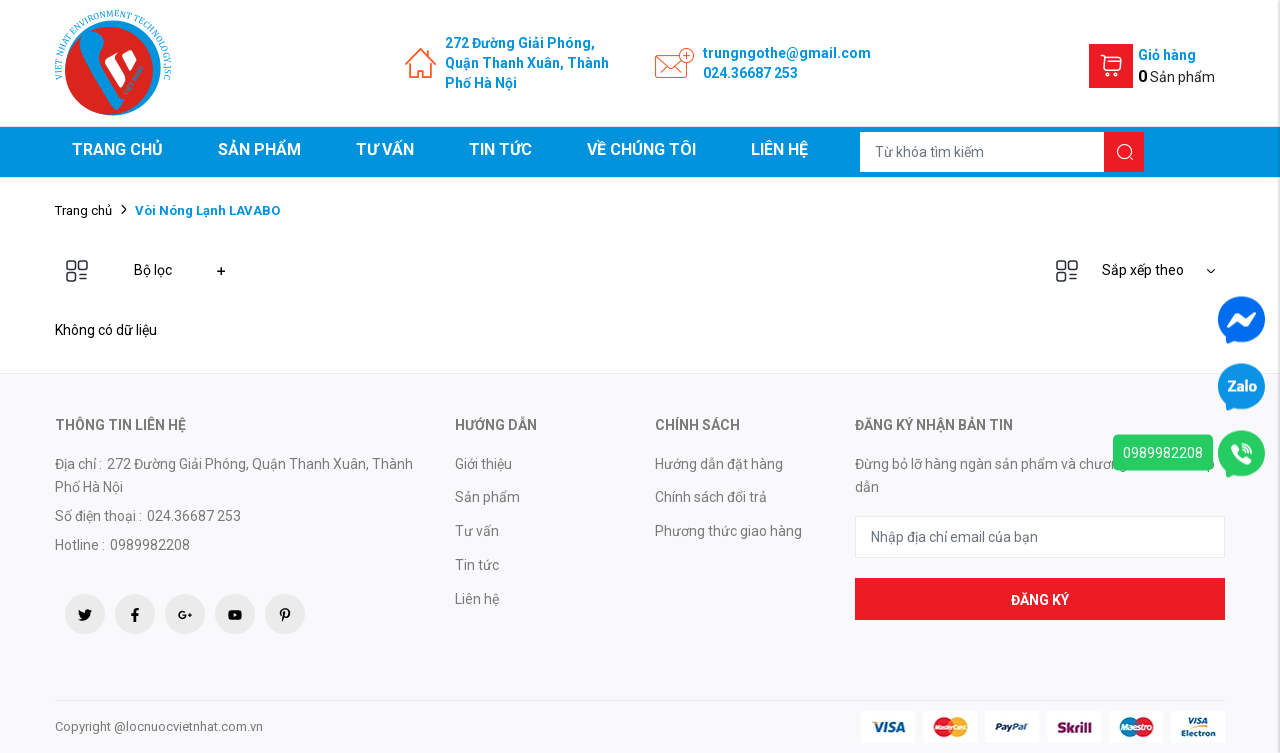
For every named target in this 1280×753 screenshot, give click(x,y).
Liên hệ (779, 149)
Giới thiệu (483, 464)
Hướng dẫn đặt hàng (719, 464)
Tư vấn (385, 149)
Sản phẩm (259, 149)
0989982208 (1163, 452)
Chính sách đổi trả (711, 497)
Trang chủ (117, 149)
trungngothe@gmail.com (787, 53)
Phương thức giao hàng (728, 531)
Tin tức (500, 149)
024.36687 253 (750, 73)
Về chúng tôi (641, 149)
